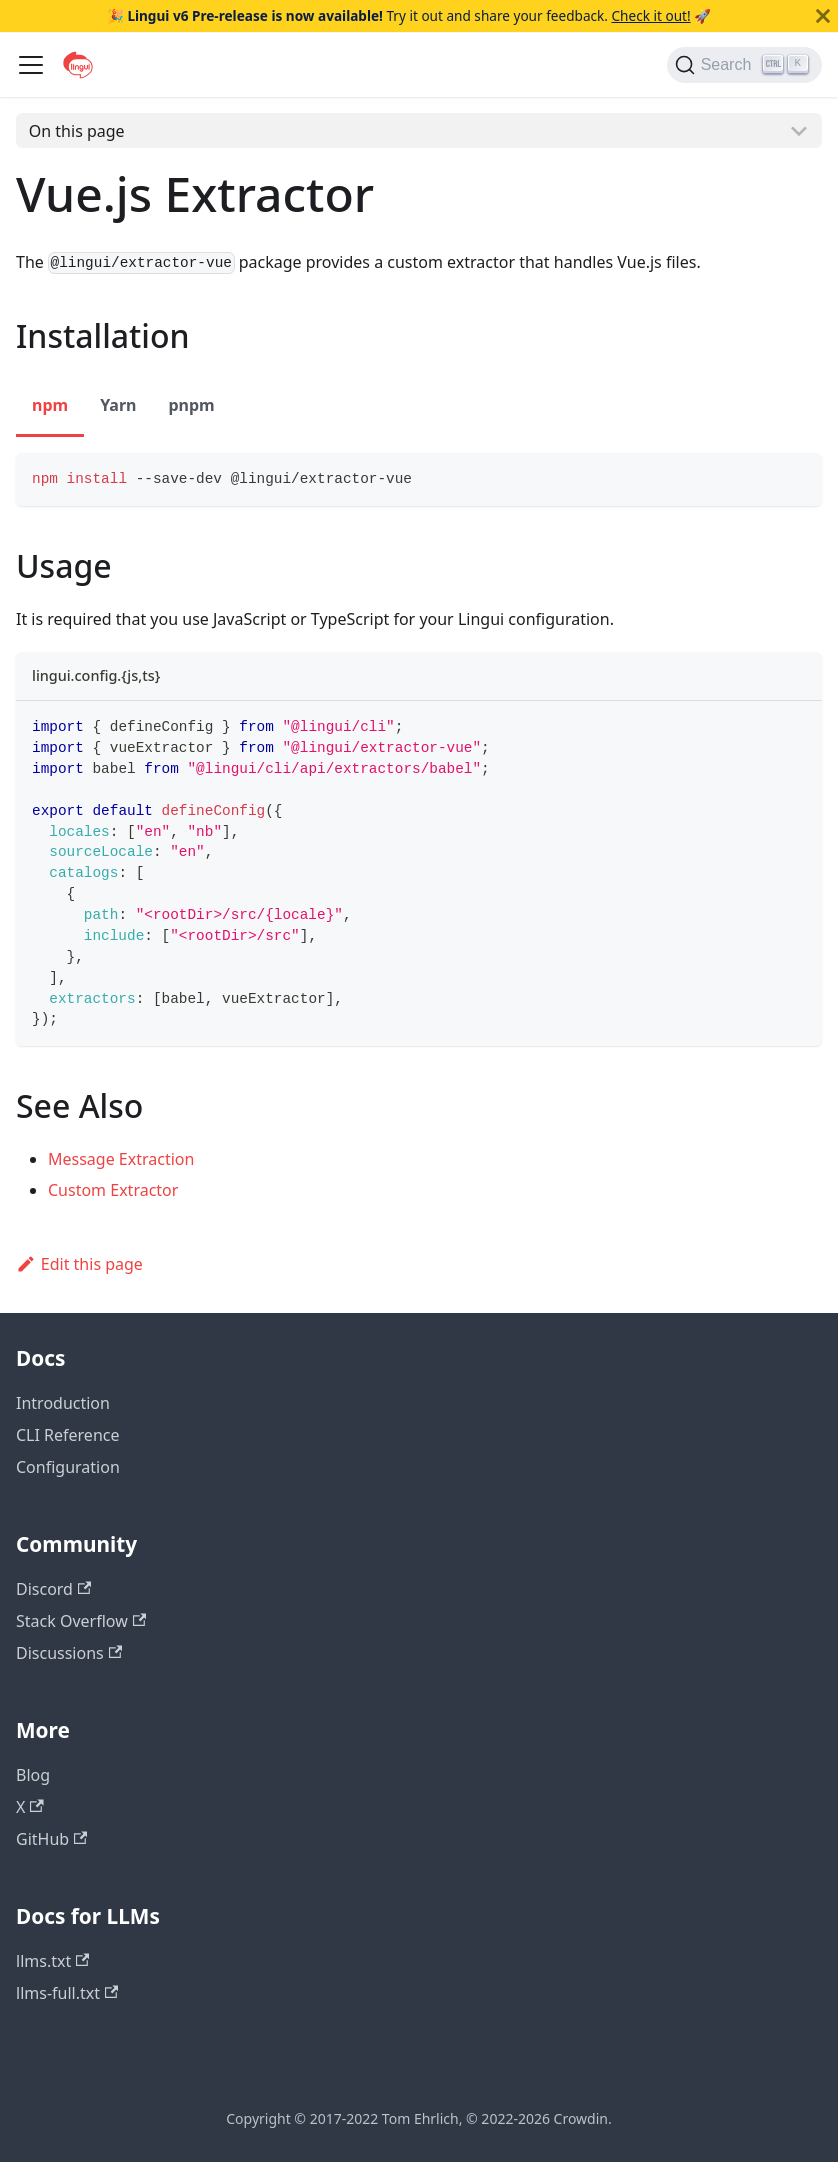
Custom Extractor (113, 1190)
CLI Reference (68, 1435)
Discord (53, 1589)
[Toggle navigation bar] (31, 65)
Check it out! (650, 15)
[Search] (744, 65)
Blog (33, 1775)
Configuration (68, 1467)
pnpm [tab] (191, 405)
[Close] (823, 16)
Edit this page (79, 1264)
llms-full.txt (67, 1993)
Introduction (63, 1403)
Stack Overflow (81, 1621)
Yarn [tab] (118, 405)
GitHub (51, 1839)
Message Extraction (121, 1159)
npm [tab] (50, 405)
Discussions (69, 1653)
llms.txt (52, 1961)
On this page (77, 131)
